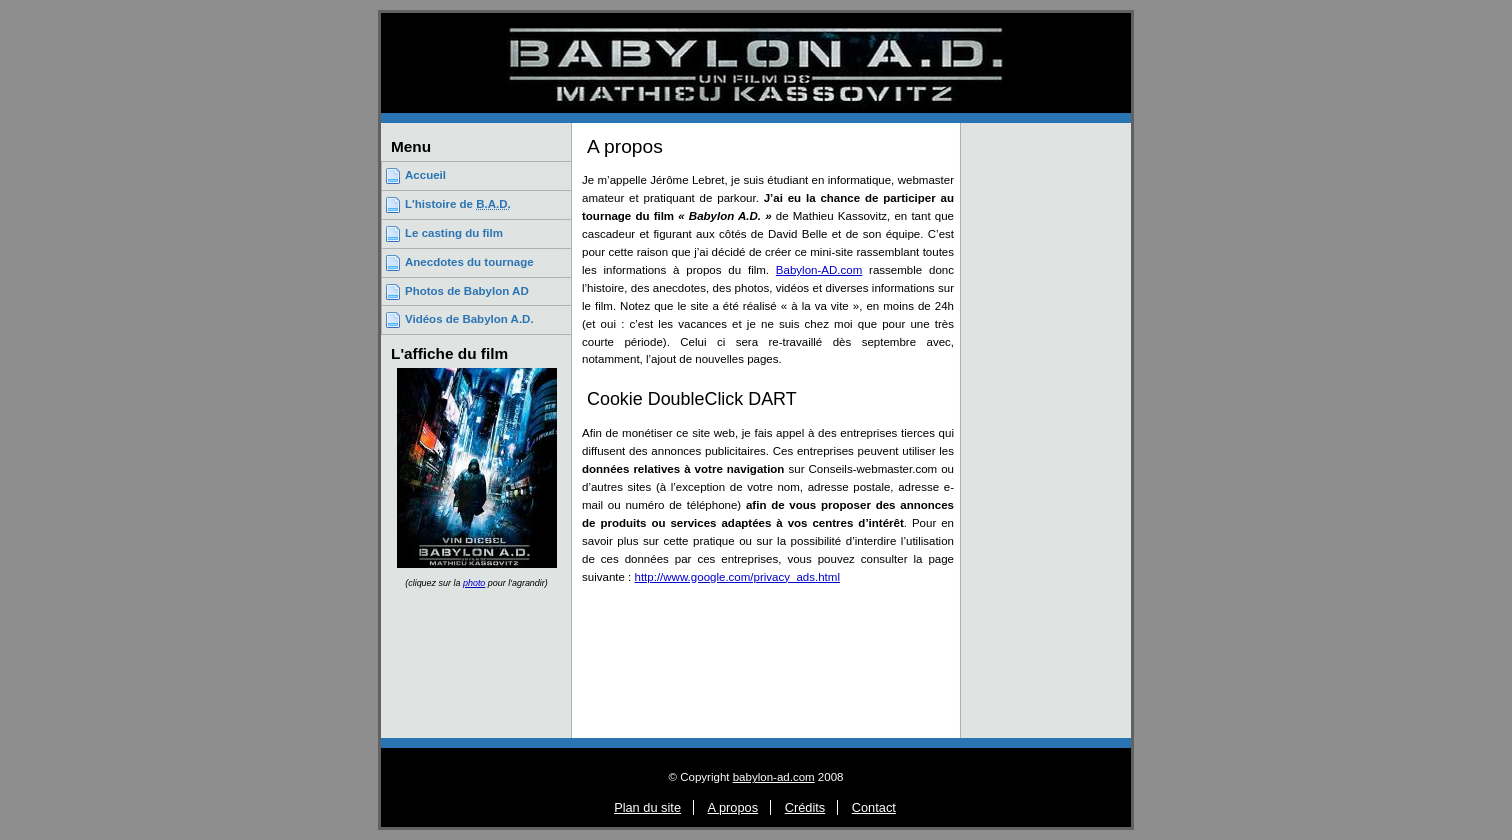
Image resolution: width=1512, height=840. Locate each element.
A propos (733, 807)
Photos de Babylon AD (467, 291)
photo (474, 583)
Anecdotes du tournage (469, 262)
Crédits (805, 807)
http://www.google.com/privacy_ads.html (737, 577)
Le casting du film (454, 233)
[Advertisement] (1046, 428)
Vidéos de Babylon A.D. (469, 319)
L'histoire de (458, 204)
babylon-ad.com (774, 777)
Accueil (425, 175)
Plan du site (647, 807)
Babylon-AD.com (819, 270)
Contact (874, 807)
